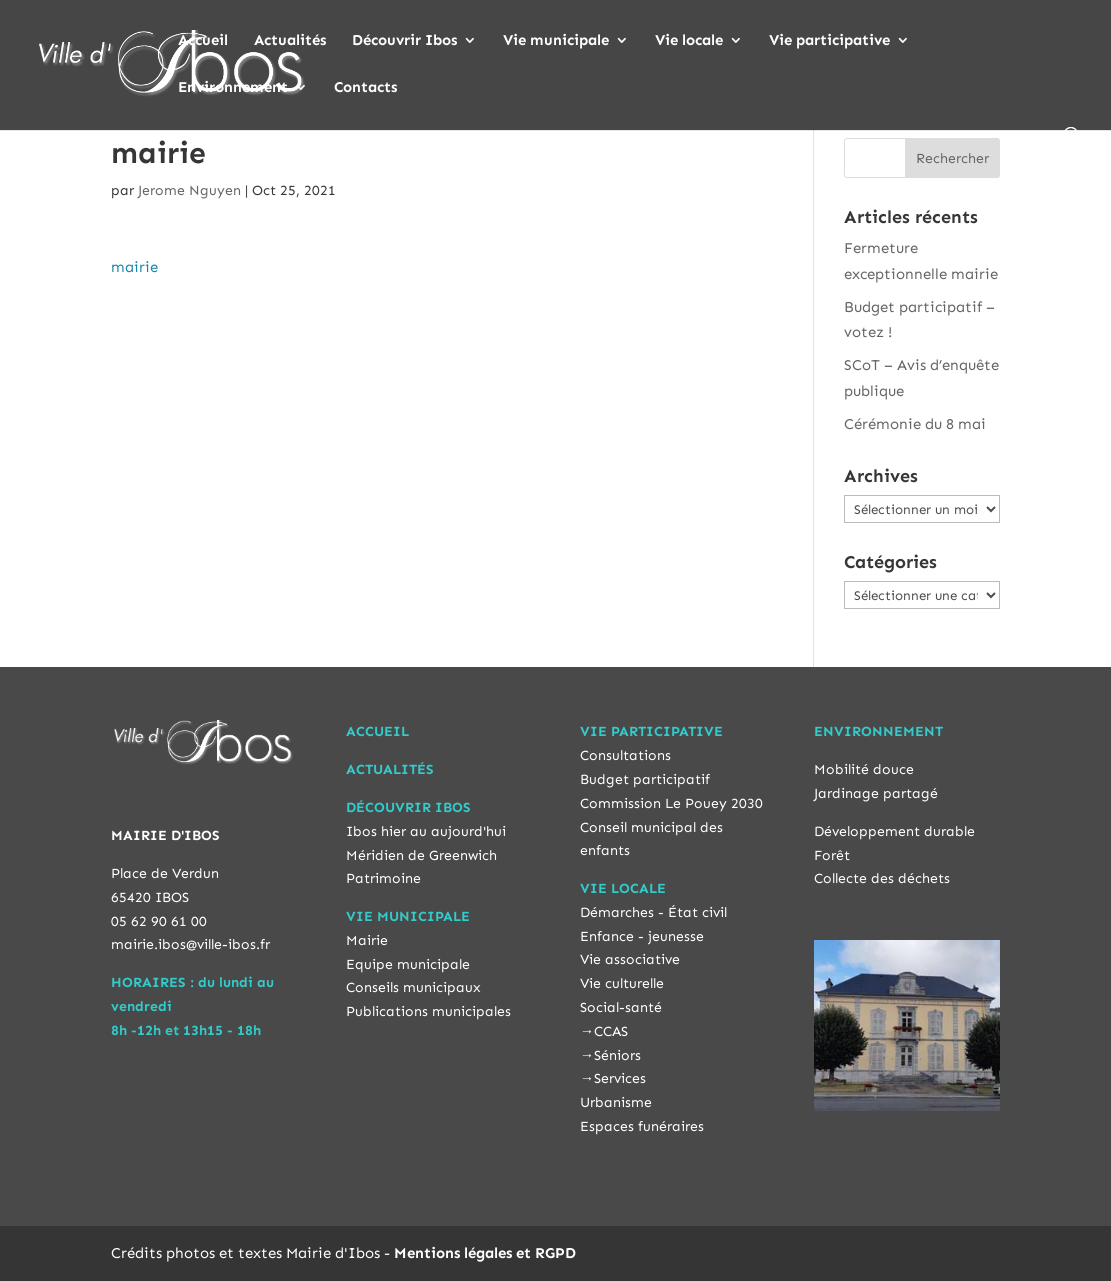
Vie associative (630, 959)
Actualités (290, 41)
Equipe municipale (408, 964)
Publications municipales (428, 1011)
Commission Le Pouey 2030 (671, 803)
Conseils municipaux (413, 987)
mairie (134, 267)
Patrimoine (383, 878)
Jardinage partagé (876, 793)
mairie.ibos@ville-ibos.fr (190, 944)
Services (620, 1078)
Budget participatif (645, 779)
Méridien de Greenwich (421, 855)
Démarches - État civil (653, 912)
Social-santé (621, 1007)
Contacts (365, 88)
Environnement (233, 88)
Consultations (625, 755)
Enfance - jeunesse (642, 936)
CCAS (611, 1031)
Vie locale (689, 41)
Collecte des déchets (882, 878)
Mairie (367, 940)
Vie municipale (556, 41)
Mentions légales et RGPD (485, 1253)
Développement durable (894, 831)
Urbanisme (616, 1102)
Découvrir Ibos (404, 41)
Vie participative (829, 41)
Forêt (832, 855)
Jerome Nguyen (189, 190)
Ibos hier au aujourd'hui (426, 831)
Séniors (617, 1055)
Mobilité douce (864, 769)
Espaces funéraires (642, 1126)
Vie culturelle (622, 983)
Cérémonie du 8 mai (915, 424)
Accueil (203, 41)
